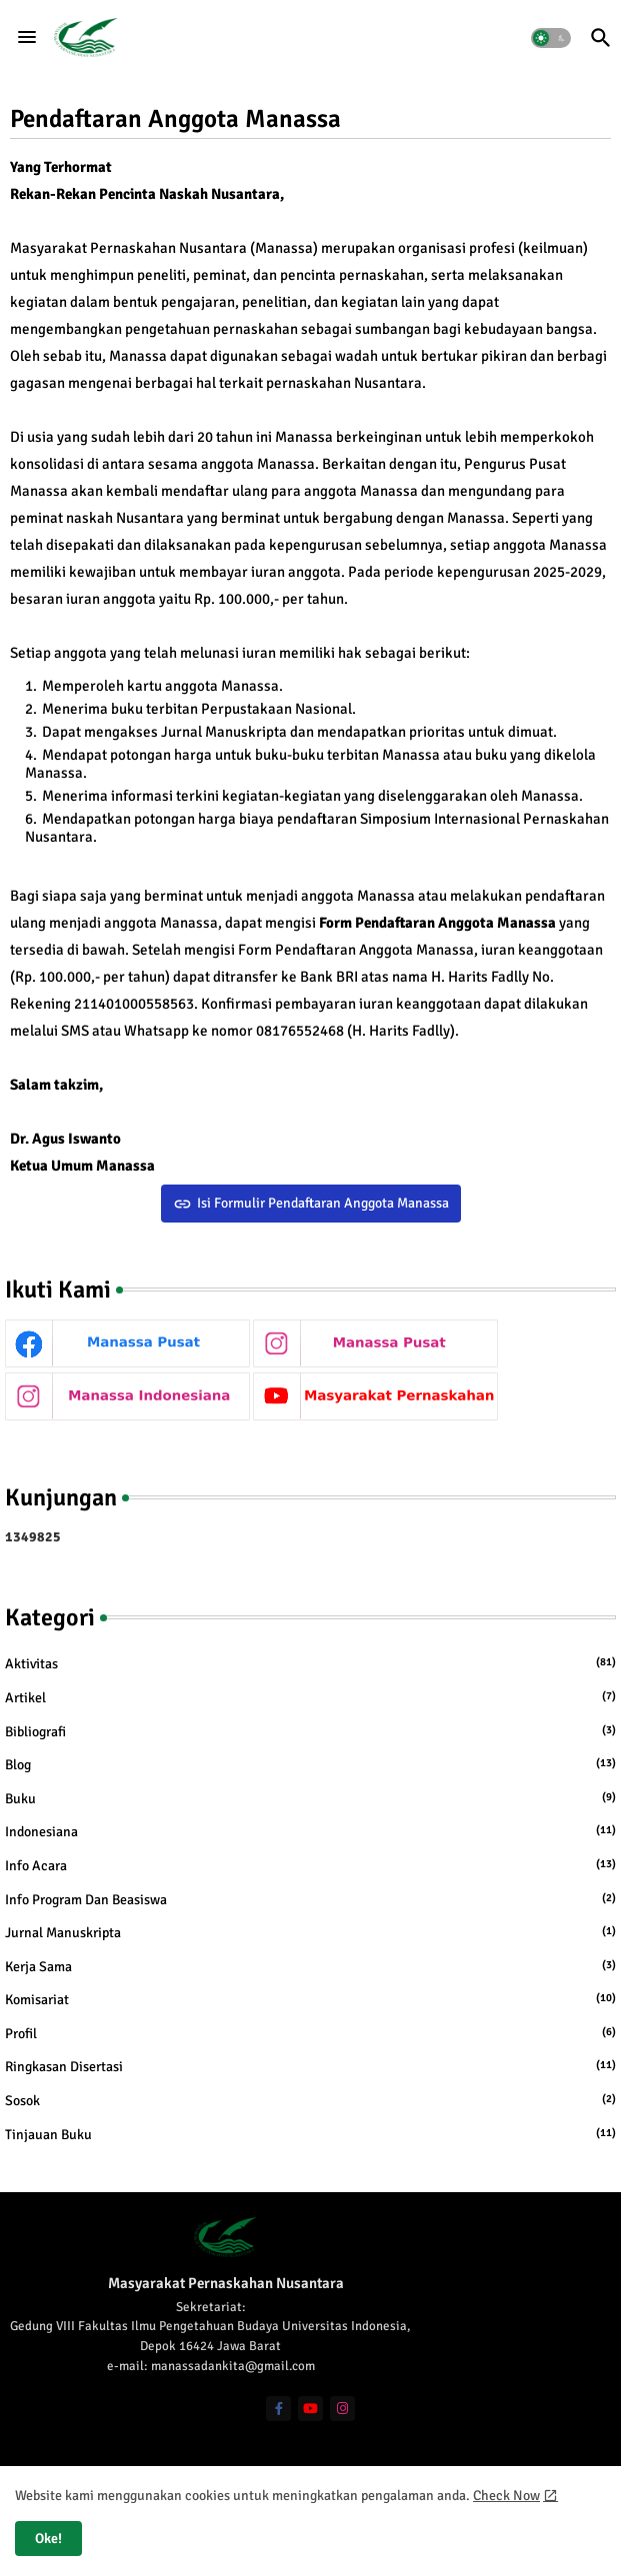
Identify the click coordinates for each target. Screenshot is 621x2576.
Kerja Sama (310, 1966)
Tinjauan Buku (310, 2134)
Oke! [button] (48, 2538)
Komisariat (310, 1999)
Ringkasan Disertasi (310, 2066)
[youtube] (310, 2408)
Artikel (310, 1697)
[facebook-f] (278, 2408)
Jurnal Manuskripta (310, 1932)
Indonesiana (310, 1831)
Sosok (310, 2100)
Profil (310, 2033)
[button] (551, 38)
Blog (310, 1764)
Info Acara (310, 1865)
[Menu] (27, 38)
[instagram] (342, 2408)
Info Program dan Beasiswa (310, 1899)
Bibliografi (310, 1731)
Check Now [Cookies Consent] (506, 2495)
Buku (310, 1798)
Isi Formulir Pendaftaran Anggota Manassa (323, 1203)
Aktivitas (310, 1663)
